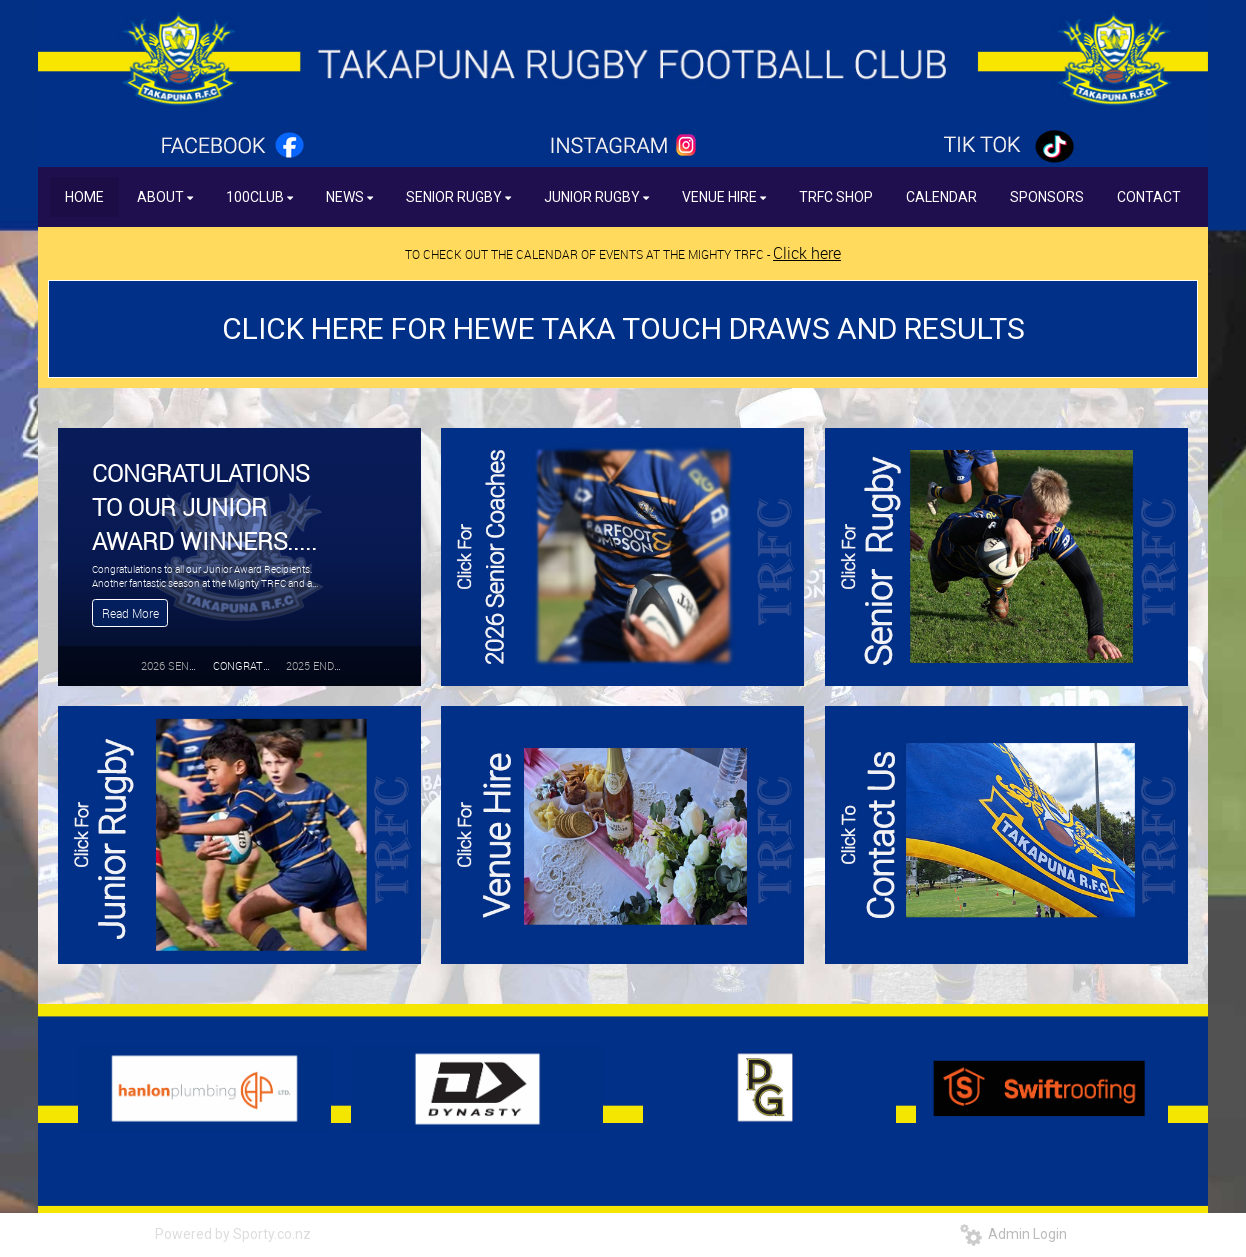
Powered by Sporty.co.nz (233, 1234)
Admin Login (1013, 1234)
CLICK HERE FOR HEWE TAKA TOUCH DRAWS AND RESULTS (623, 328)
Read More (130, 613)
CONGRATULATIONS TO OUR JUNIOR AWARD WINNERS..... (204, 506)
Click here (807, 253)
